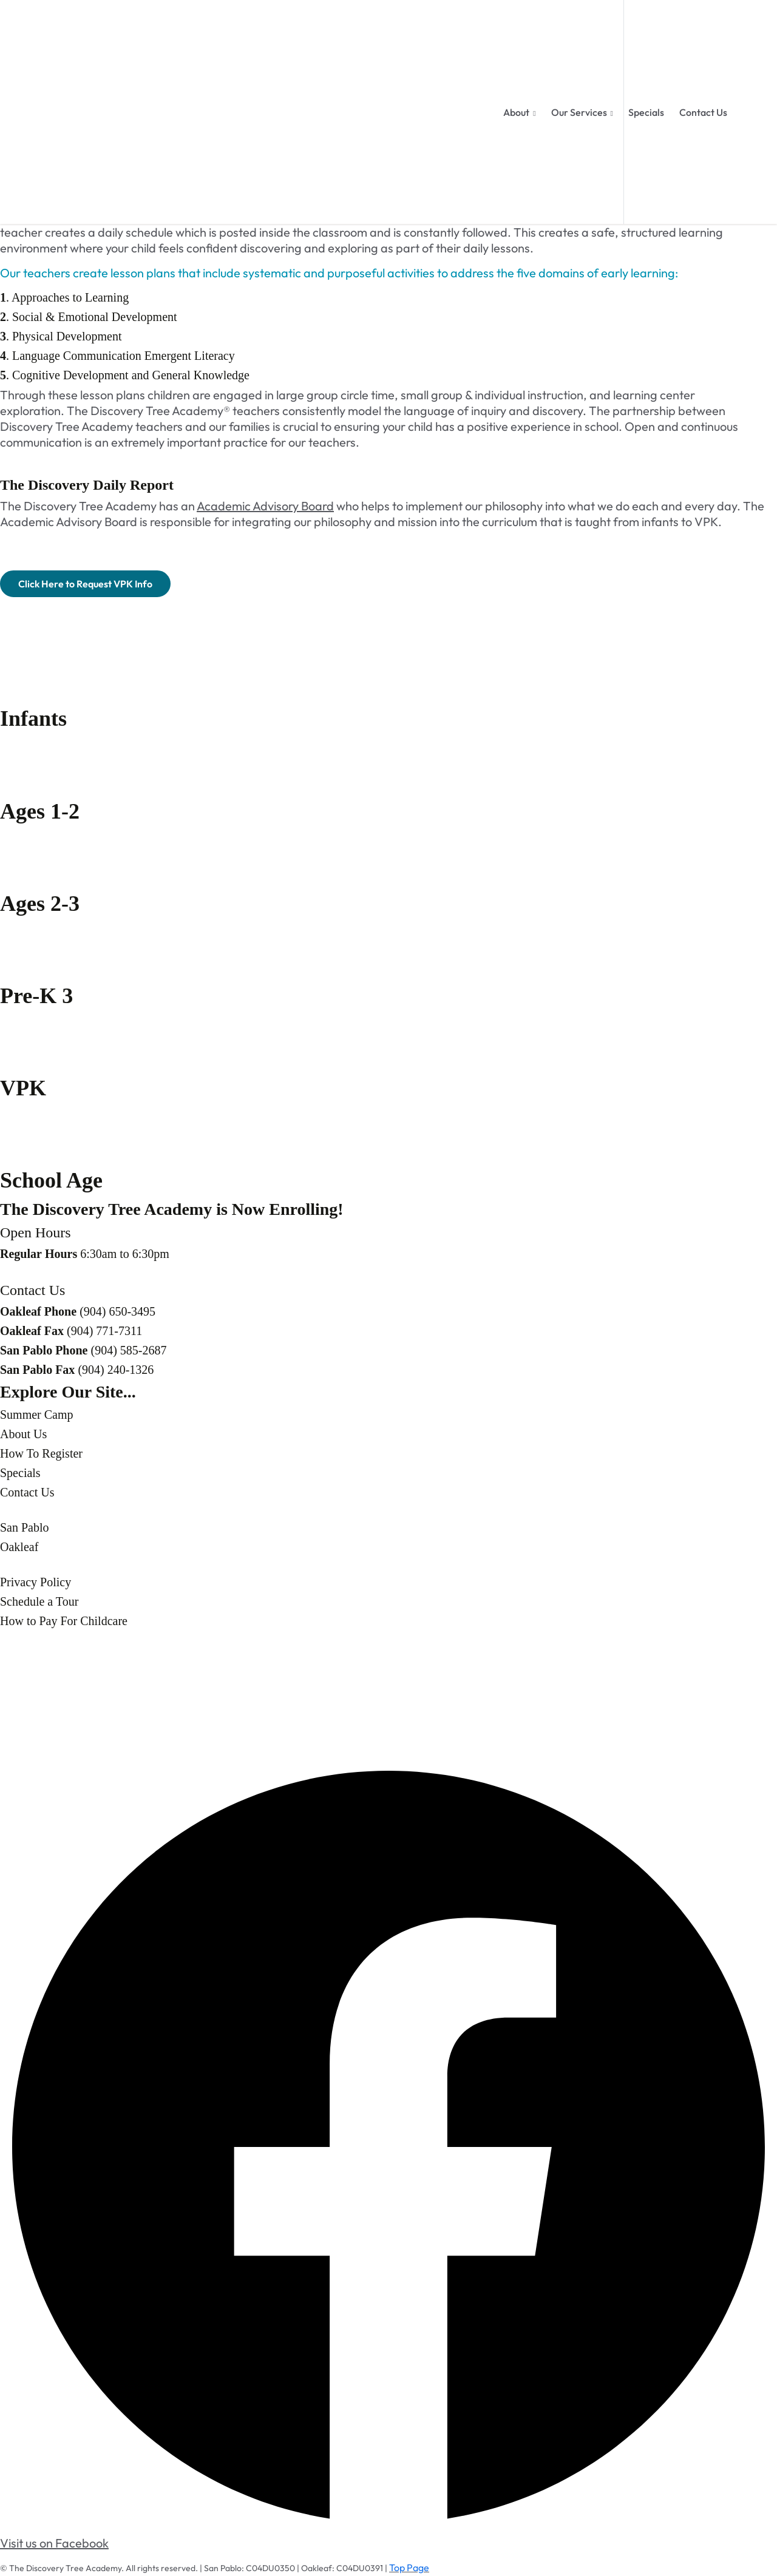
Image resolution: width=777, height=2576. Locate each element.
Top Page (409, 2567)
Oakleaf (19, 1546)
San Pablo (24, 1527)
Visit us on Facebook (54, 2543)
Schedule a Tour (39, 1601)
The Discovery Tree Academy (65, 2568)
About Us (23, 1434)
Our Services (579, 112)
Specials (646, 112)
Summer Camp (36, 1414)
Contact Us (703, 112)
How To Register (41, 1453)
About (516, 112)
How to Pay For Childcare (63, 1621)
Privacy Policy (35, 1582)
